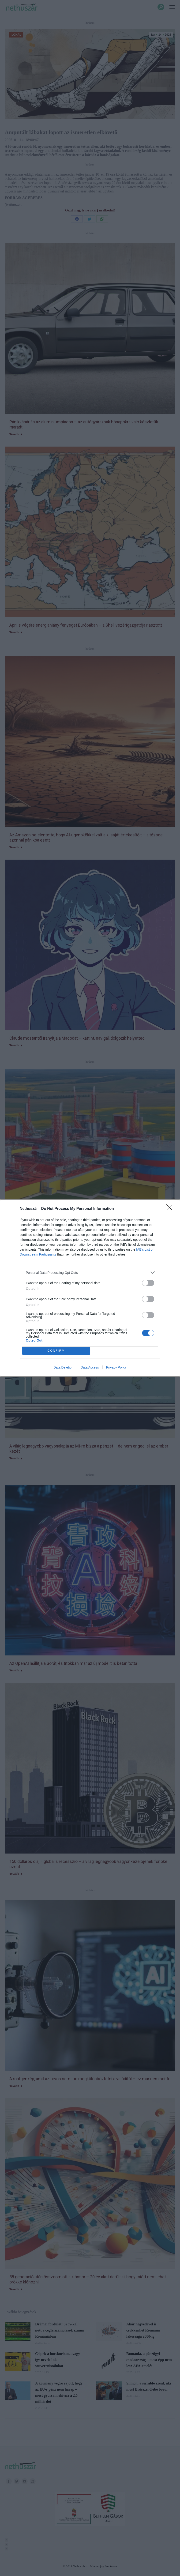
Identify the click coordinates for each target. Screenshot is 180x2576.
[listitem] (90, 1272)
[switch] (148, 1283)
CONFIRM (56, 1351)
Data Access (90, 1367)
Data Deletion (63, 1367)
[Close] (170, 1208)
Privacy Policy (116, 1367)
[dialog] (90, 1288)
